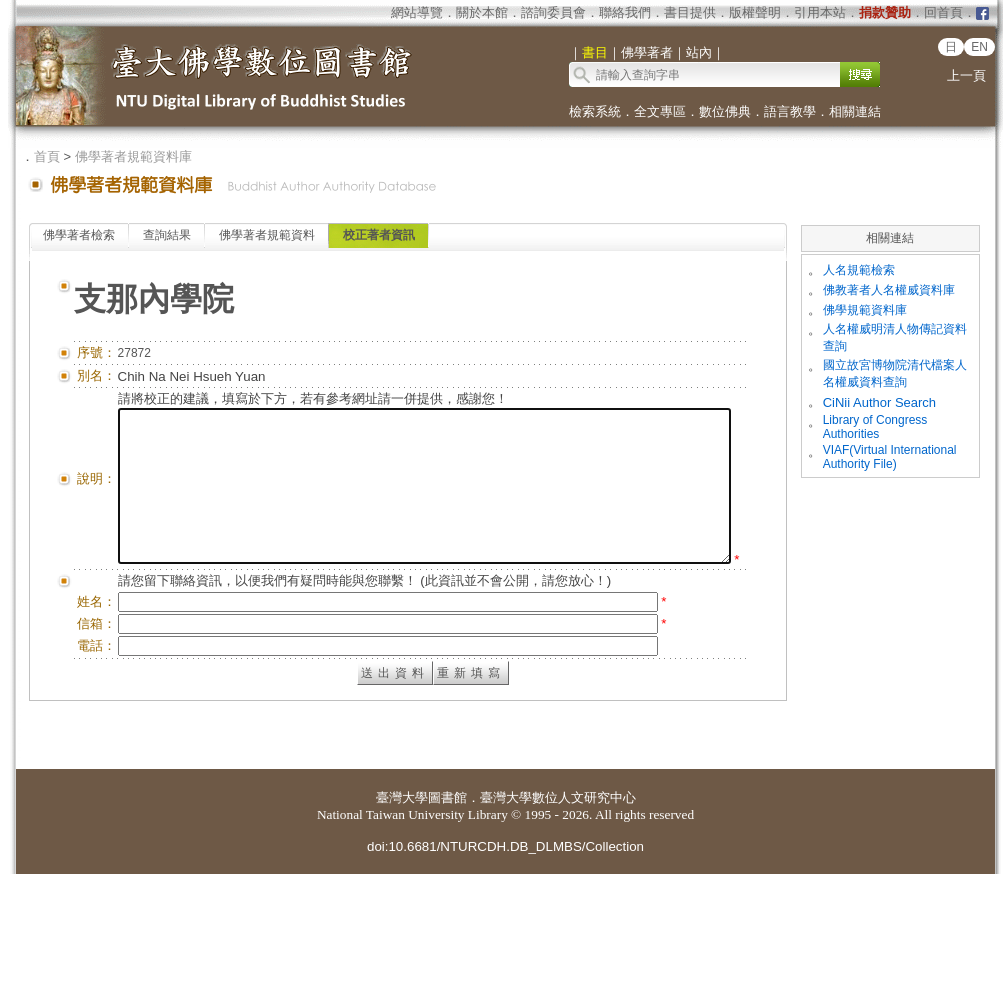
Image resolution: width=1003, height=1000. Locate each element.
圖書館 (447, 923)
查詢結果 (167, 235)
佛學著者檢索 (79, 235)
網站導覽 (417, 12)
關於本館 (482, 12)
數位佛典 (725, 111)
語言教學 (790, 111)
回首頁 (943, 12)
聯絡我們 (625, 12)
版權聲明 (755, 12)
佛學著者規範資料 (267, 235)
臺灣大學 (402, 923)
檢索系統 (595, 111)
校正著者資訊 (379, 235)
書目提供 (690, 12)
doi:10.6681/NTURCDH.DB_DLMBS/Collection (505, 972)
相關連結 (855, 111)
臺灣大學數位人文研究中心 (558, 923)
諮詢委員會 (553, 12)
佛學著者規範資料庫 (133, 156)
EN (979, 47)
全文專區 (660, 111)
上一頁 (966, 75)
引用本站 (820, 12)
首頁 (47, 156)
